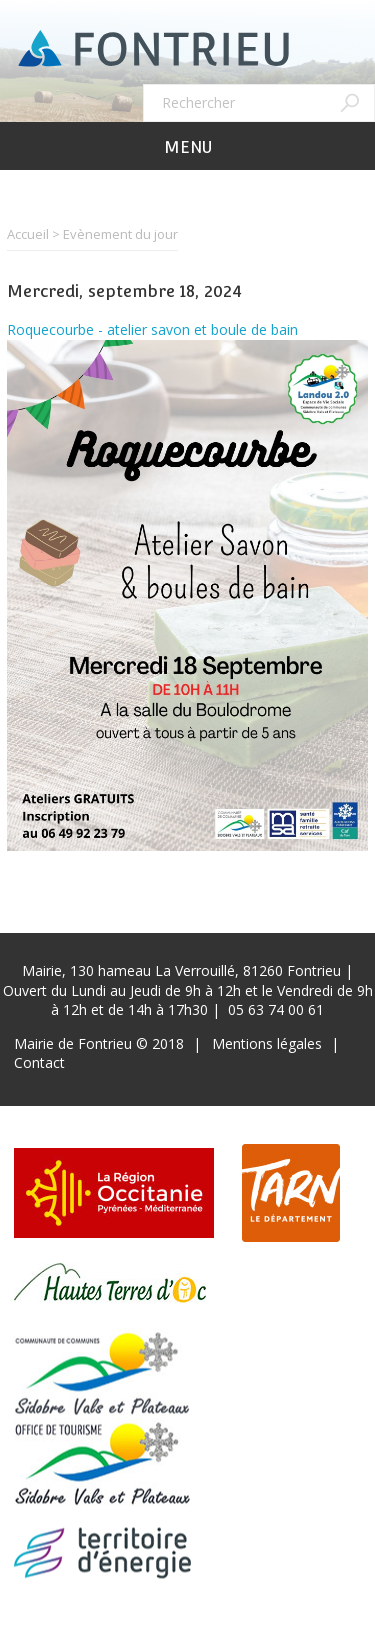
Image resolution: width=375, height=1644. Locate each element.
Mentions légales (267, 1043)
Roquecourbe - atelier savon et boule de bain (152, 329)
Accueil (28, 234)
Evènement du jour (120, 234)
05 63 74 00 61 (276, 1009)
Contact (39, 1062)
